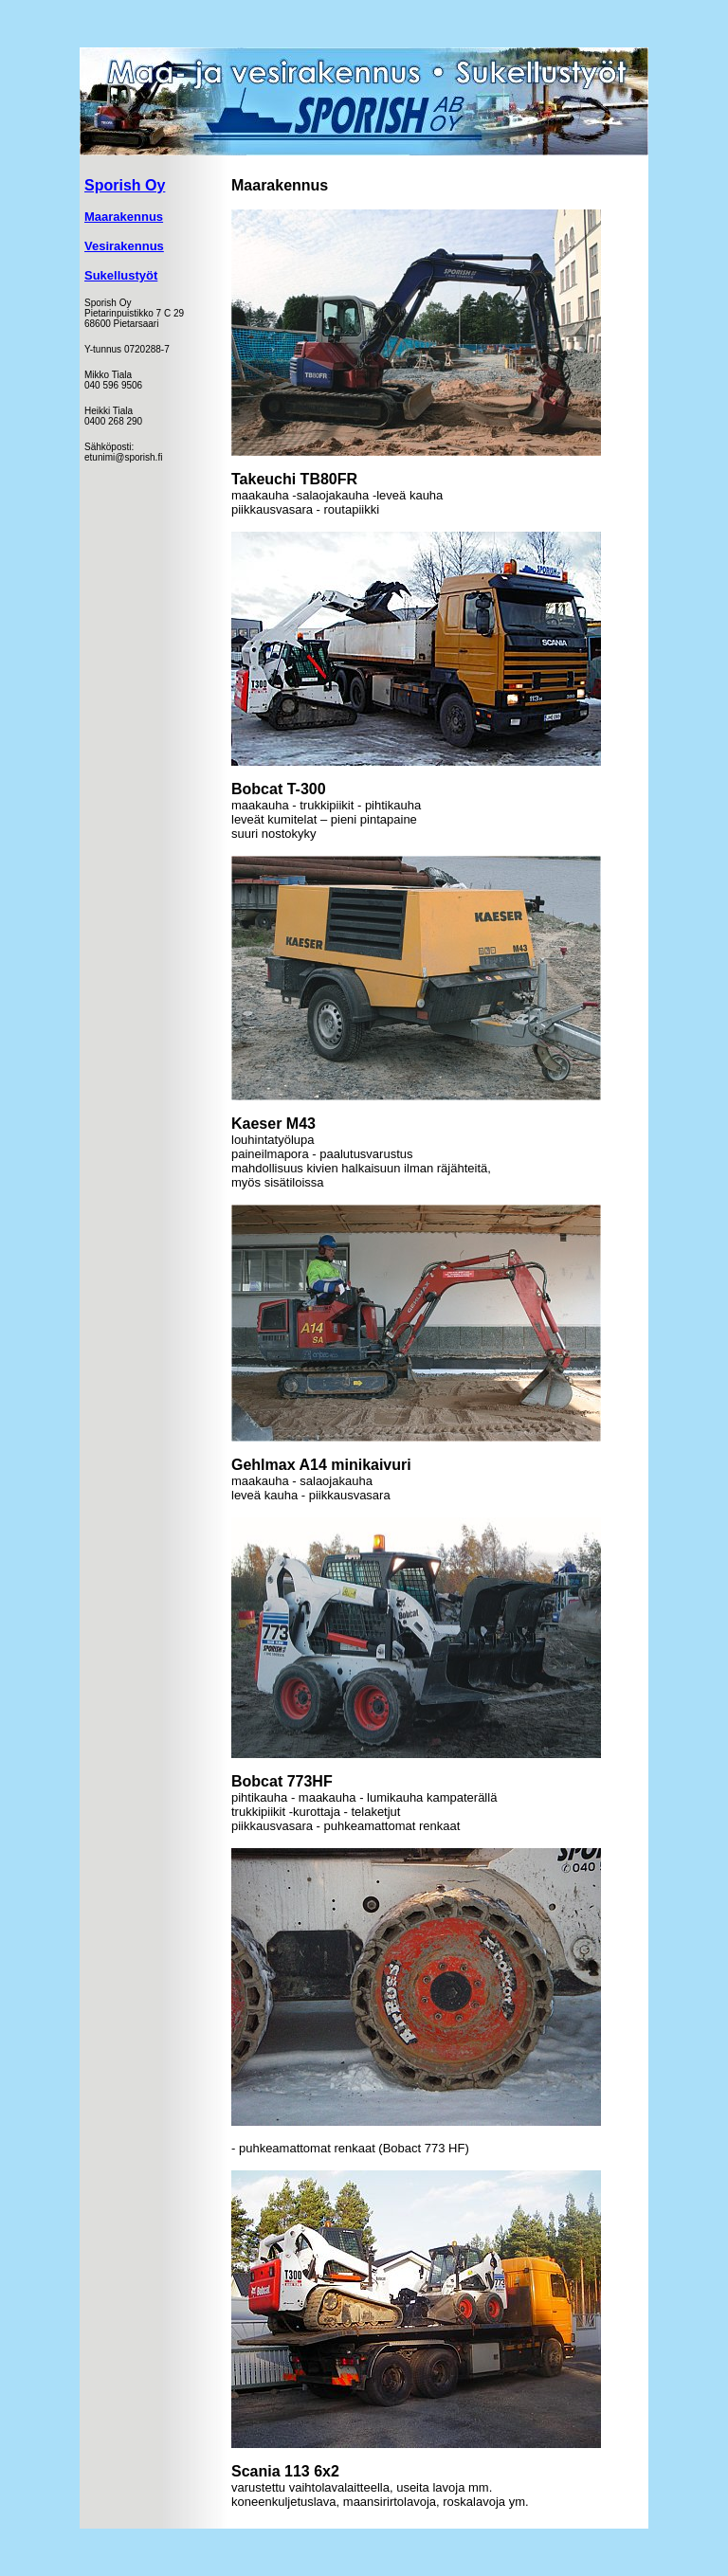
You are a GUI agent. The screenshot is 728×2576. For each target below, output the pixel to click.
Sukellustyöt (120, 275)
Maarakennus (123, 216)
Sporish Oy (124, 185)
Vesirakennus (124, 246)
